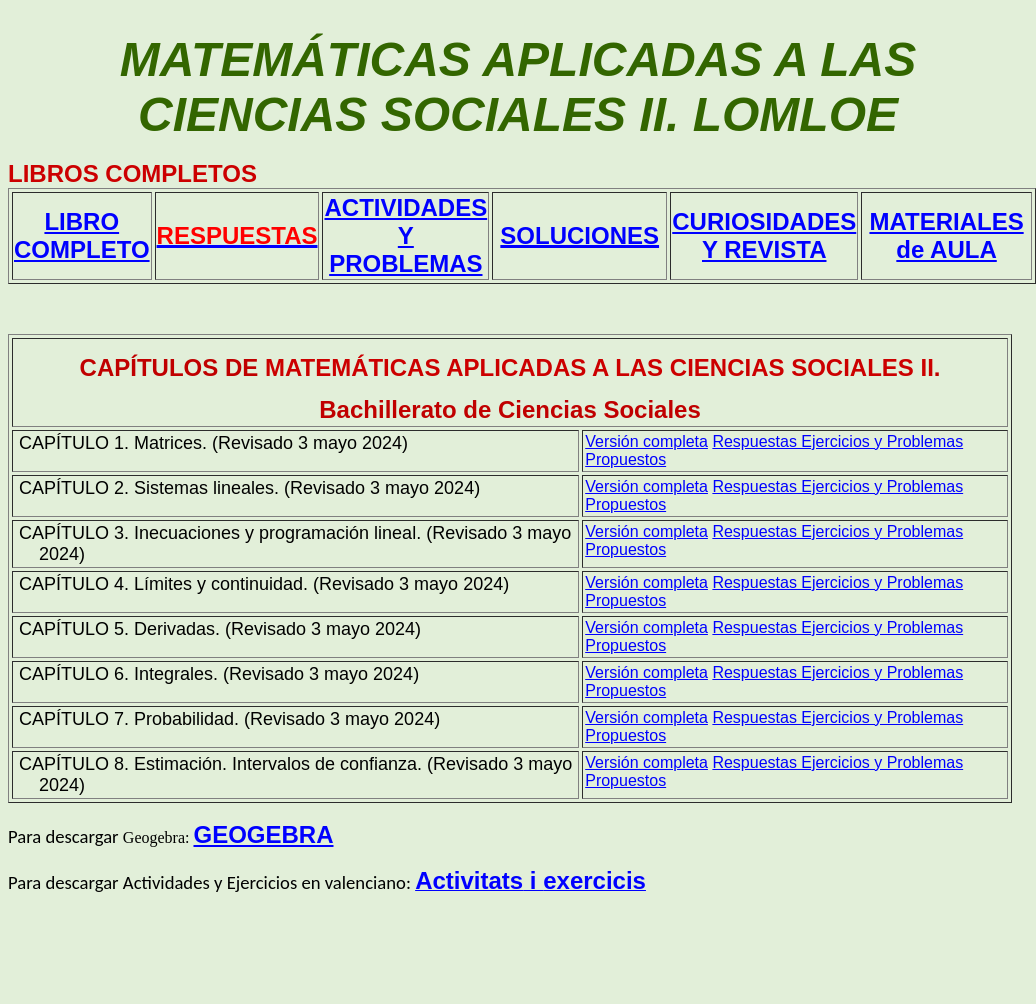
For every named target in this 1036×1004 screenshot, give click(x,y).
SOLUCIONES (579, 235)
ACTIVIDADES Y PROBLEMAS (405, 235)
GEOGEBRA (263, 834)
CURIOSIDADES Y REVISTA (764, 235)
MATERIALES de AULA (946, 235)
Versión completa (646, 441)
